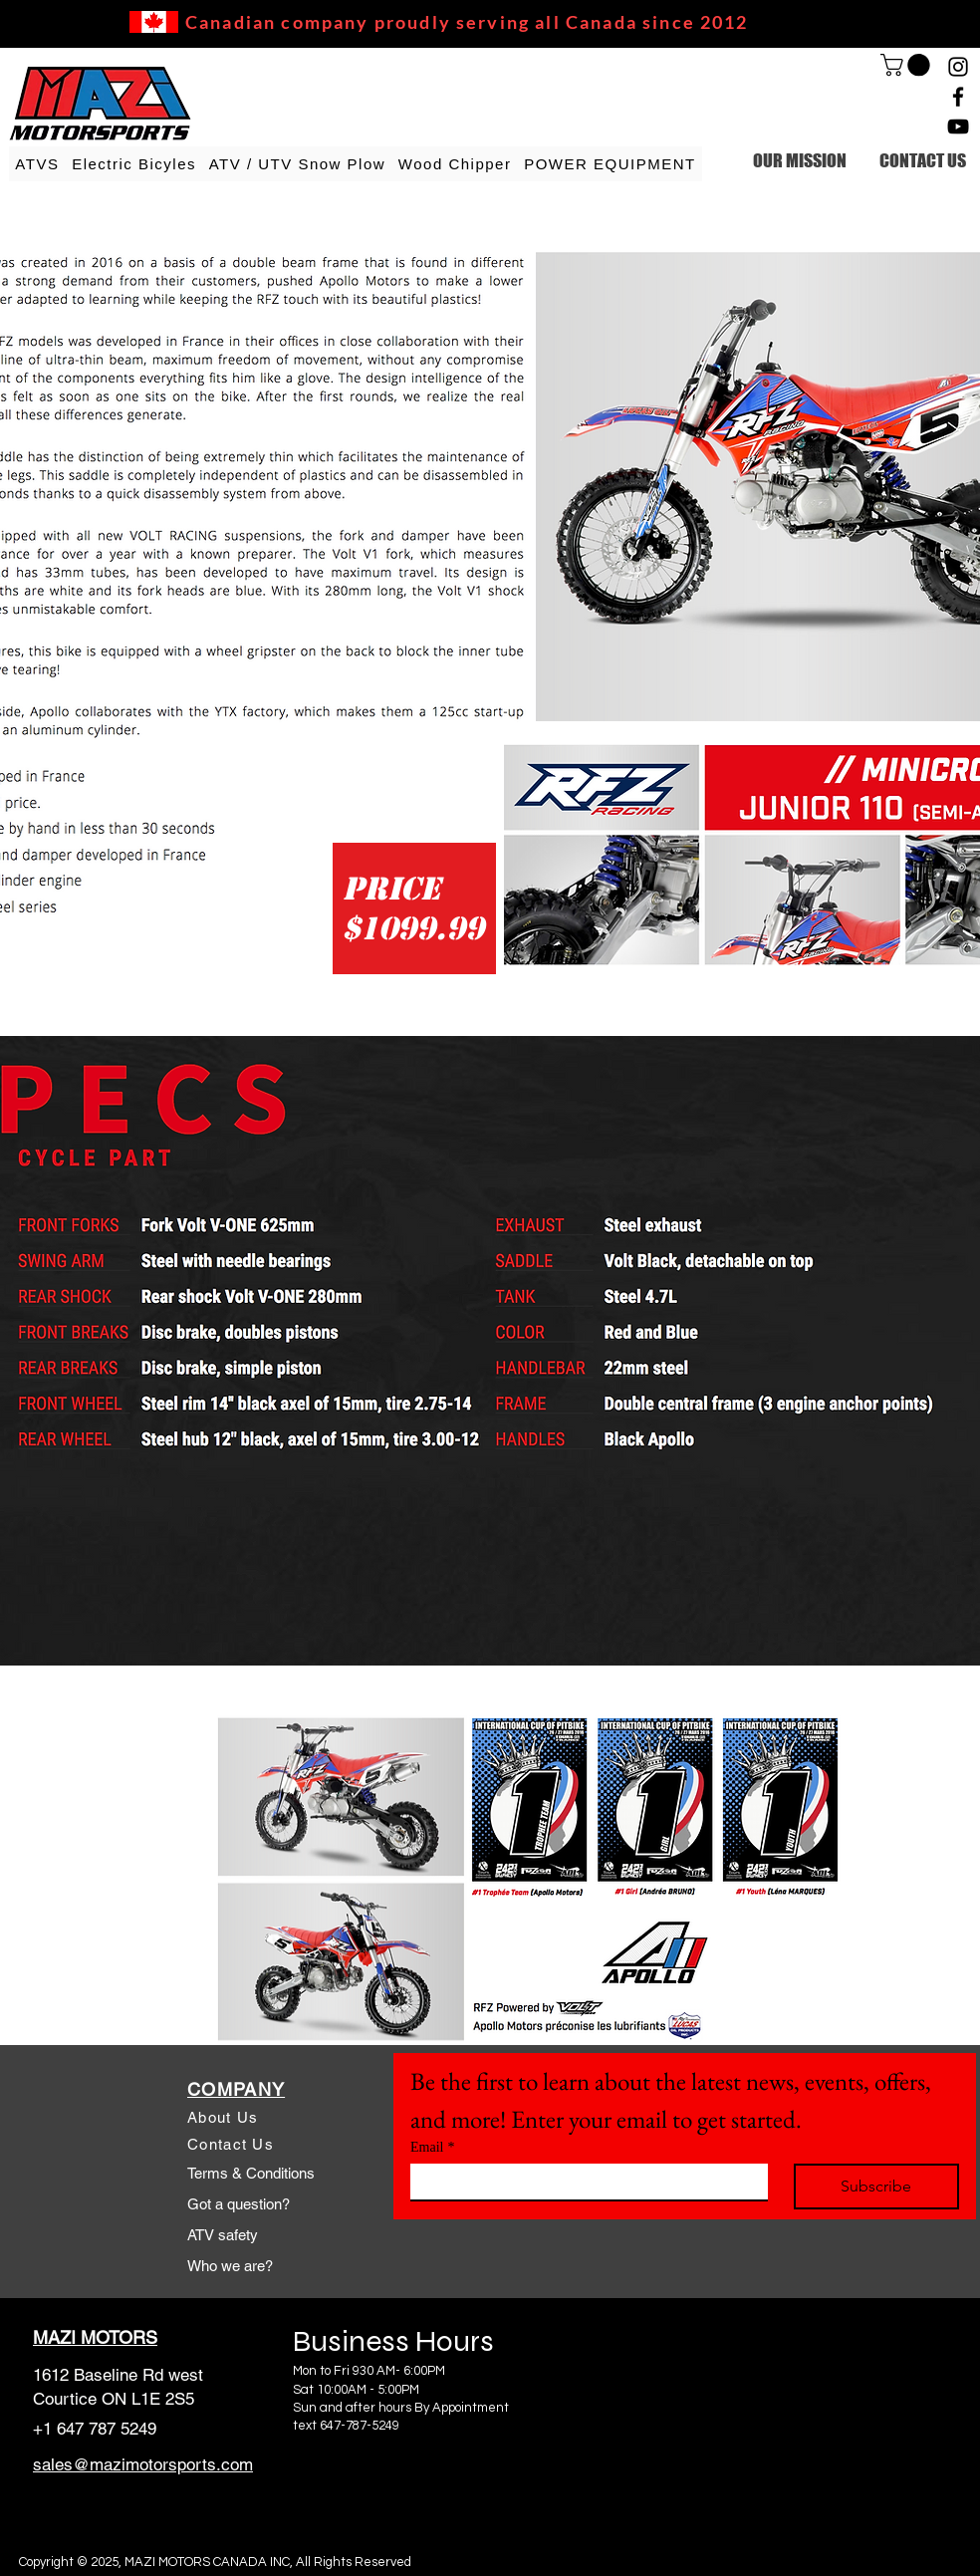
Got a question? (238, 2203)
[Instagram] (958, 67)
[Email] (583, 2181)
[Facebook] (958, 97)
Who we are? (230, 2265)
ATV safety (222, 2234)
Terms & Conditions (251, 2173)
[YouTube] (958, 126)
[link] (907, 65)
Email (432, 2147)
